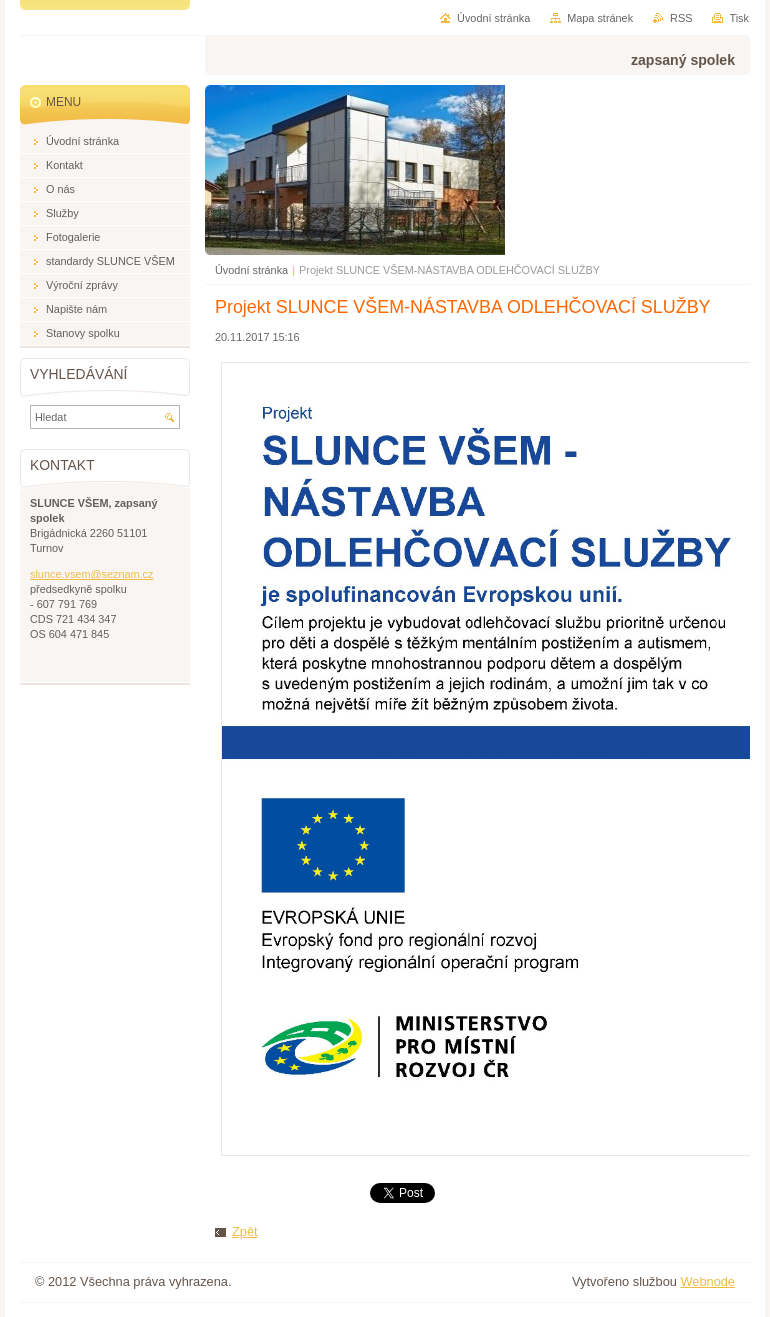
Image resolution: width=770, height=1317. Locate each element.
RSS (681, 18)
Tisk (739, 18)
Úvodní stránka (251, 270)
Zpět (245, 1231)
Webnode (707, 1281)
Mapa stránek (600, 18)
